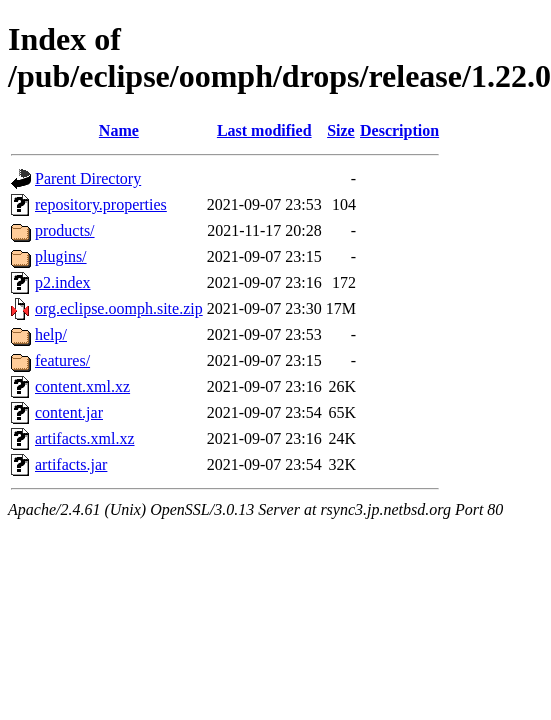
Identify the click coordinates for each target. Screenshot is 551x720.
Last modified (264, 130)
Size (341, 130)
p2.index (63, 282)
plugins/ (61, 256)
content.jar (69, 412)
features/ (62, 360)
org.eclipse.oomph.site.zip (119, 308)
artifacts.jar (71, 464)
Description (399, 130)
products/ (65, 230)
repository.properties (101, 204)
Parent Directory (88, 178)
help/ (51, 334)
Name (119, 130)
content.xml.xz (82, 386)
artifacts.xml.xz (85, 438)
